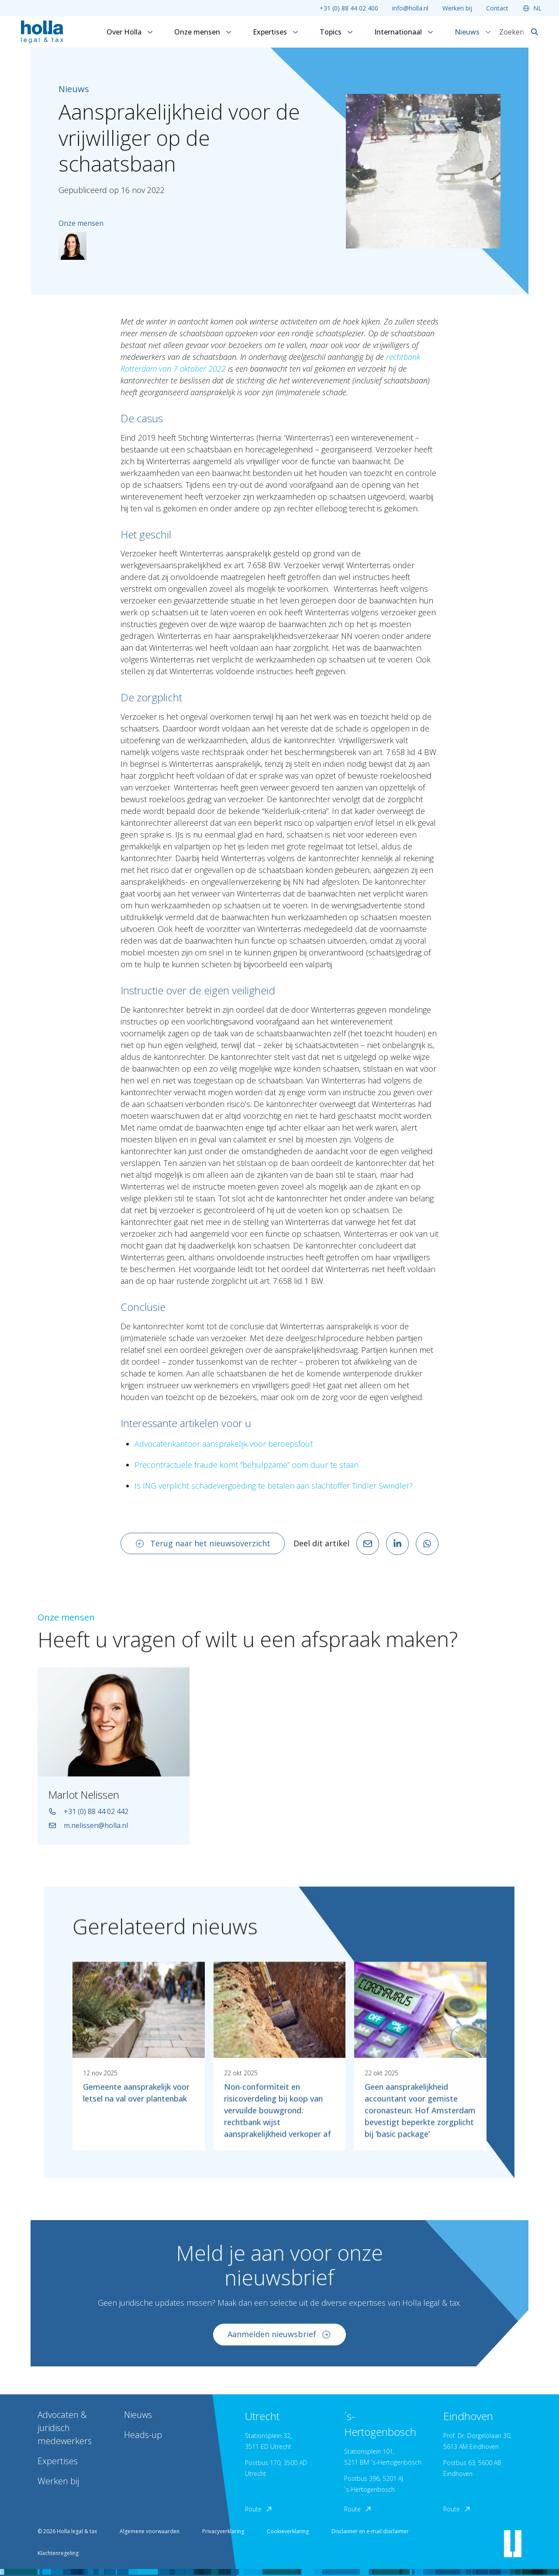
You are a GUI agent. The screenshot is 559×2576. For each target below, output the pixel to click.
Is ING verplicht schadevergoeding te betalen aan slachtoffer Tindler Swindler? (274, 1485)
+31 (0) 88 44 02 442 (88, 1818)
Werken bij (457, 8)
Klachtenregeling (58, 2553)
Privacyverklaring (223, 2531)
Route (259, 2509)
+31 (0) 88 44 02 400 (349, 8)
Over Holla (130, 32)
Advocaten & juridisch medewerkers (65, 2428)
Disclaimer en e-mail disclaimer (370, 2531)
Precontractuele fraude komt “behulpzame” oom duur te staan (247, 1464)
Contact (497, 8)
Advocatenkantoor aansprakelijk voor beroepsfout (224, 1443)
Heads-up (143, 2435)
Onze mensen (203, 32)
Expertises (276, 32)
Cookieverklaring (288, 2531)
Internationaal (404, 32)
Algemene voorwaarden (149, 2531)
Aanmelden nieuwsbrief (279, 2340)
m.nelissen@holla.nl (88, 1832)
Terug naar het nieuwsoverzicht (202, 1543)
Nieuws (473, 32)
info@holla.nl (410, 8)
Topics (336, 32)
